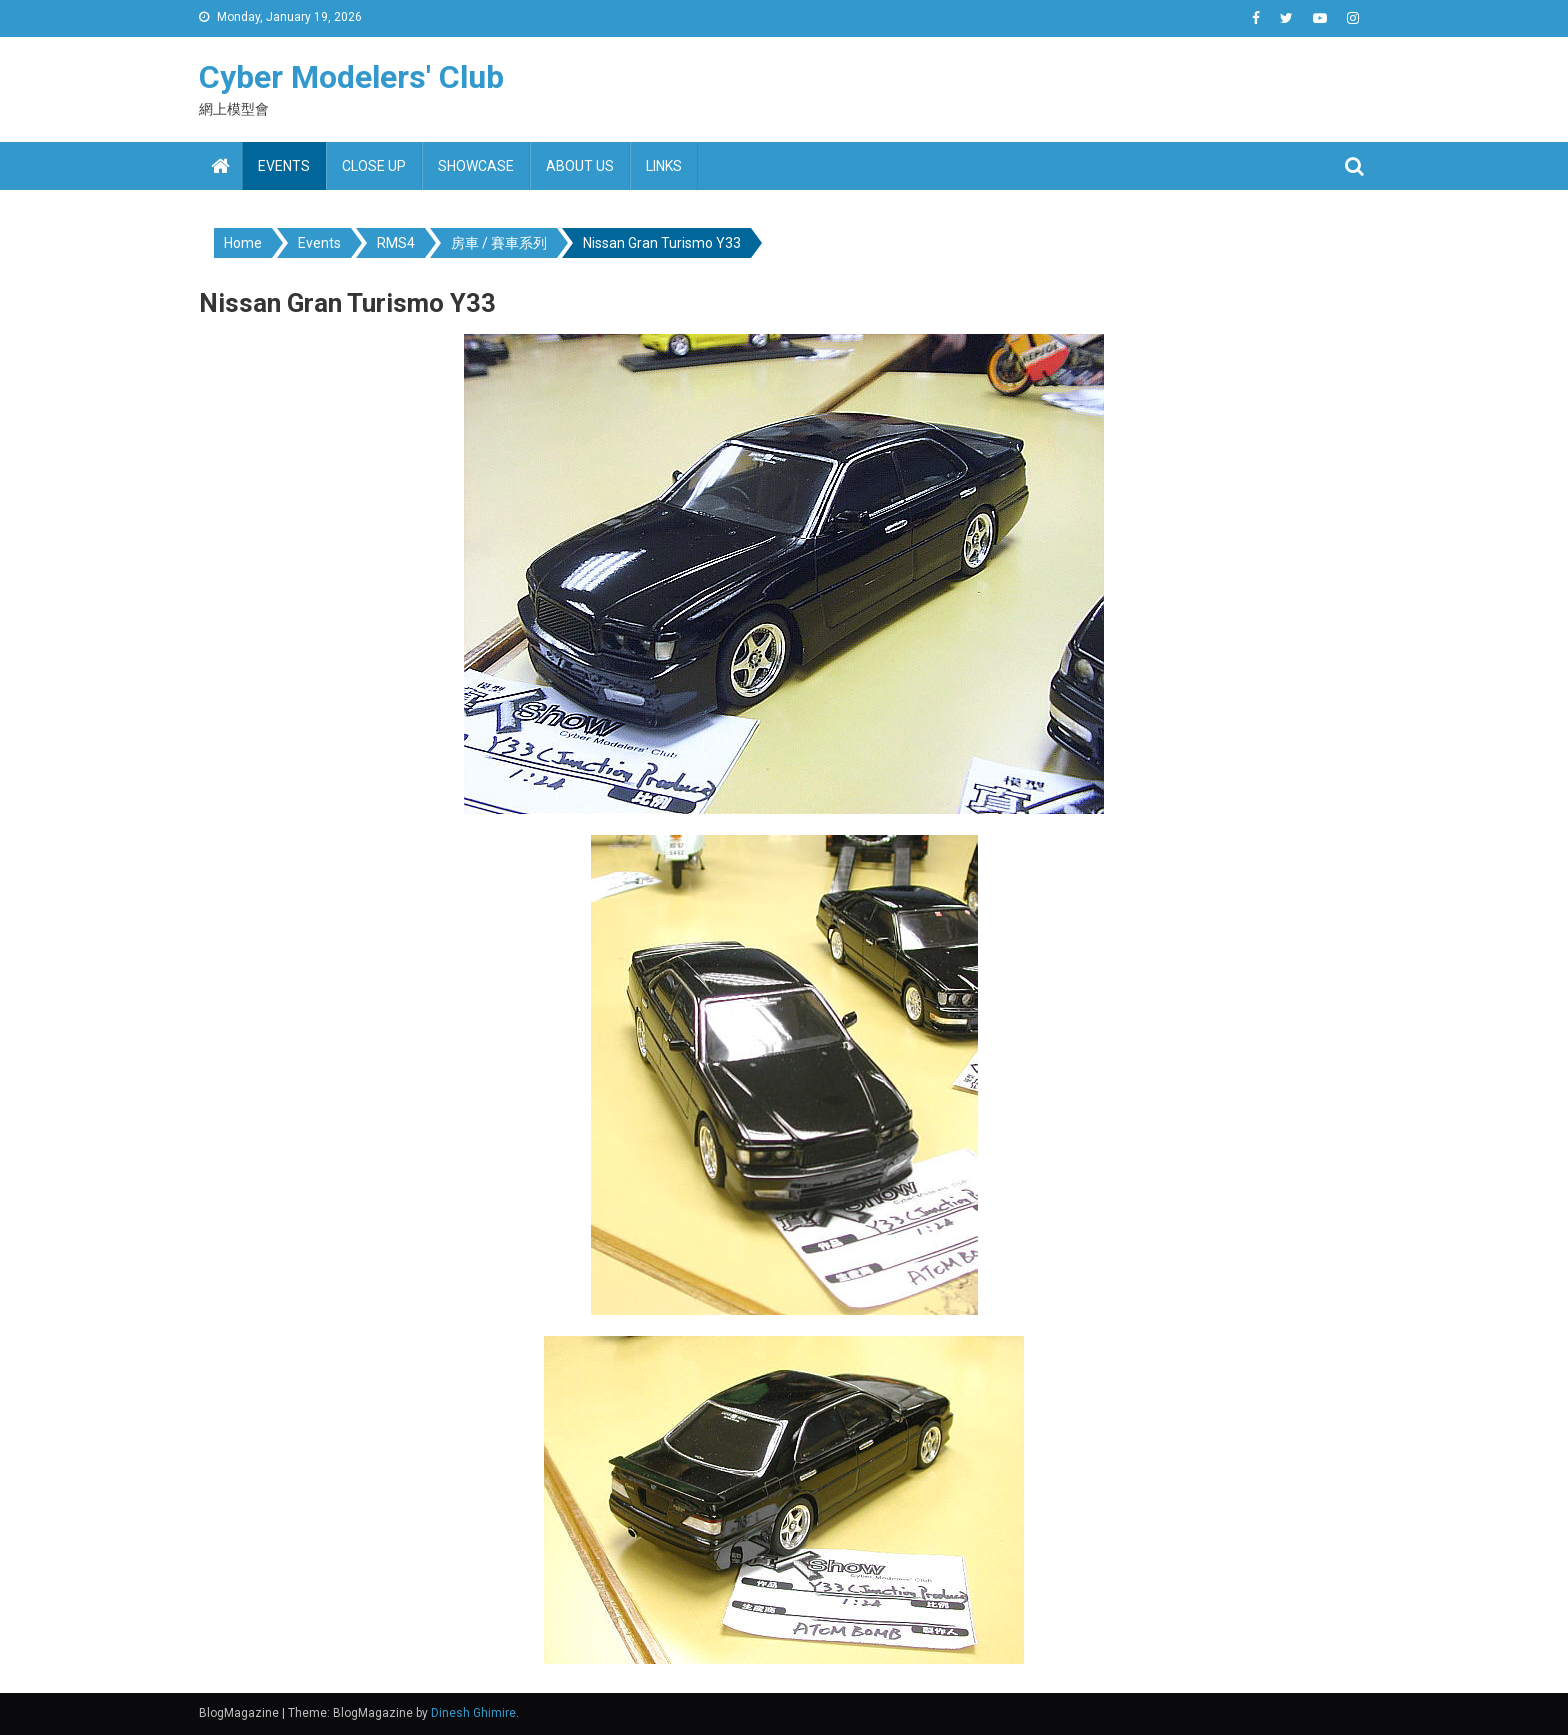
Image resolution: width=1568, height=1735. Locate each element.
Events (284, 166)
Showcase (476, 166)
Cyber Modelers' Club (351, 77)
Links (664, 166)
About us (580, 166)
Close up (374, 166)
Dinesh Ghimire (473, 1713)
